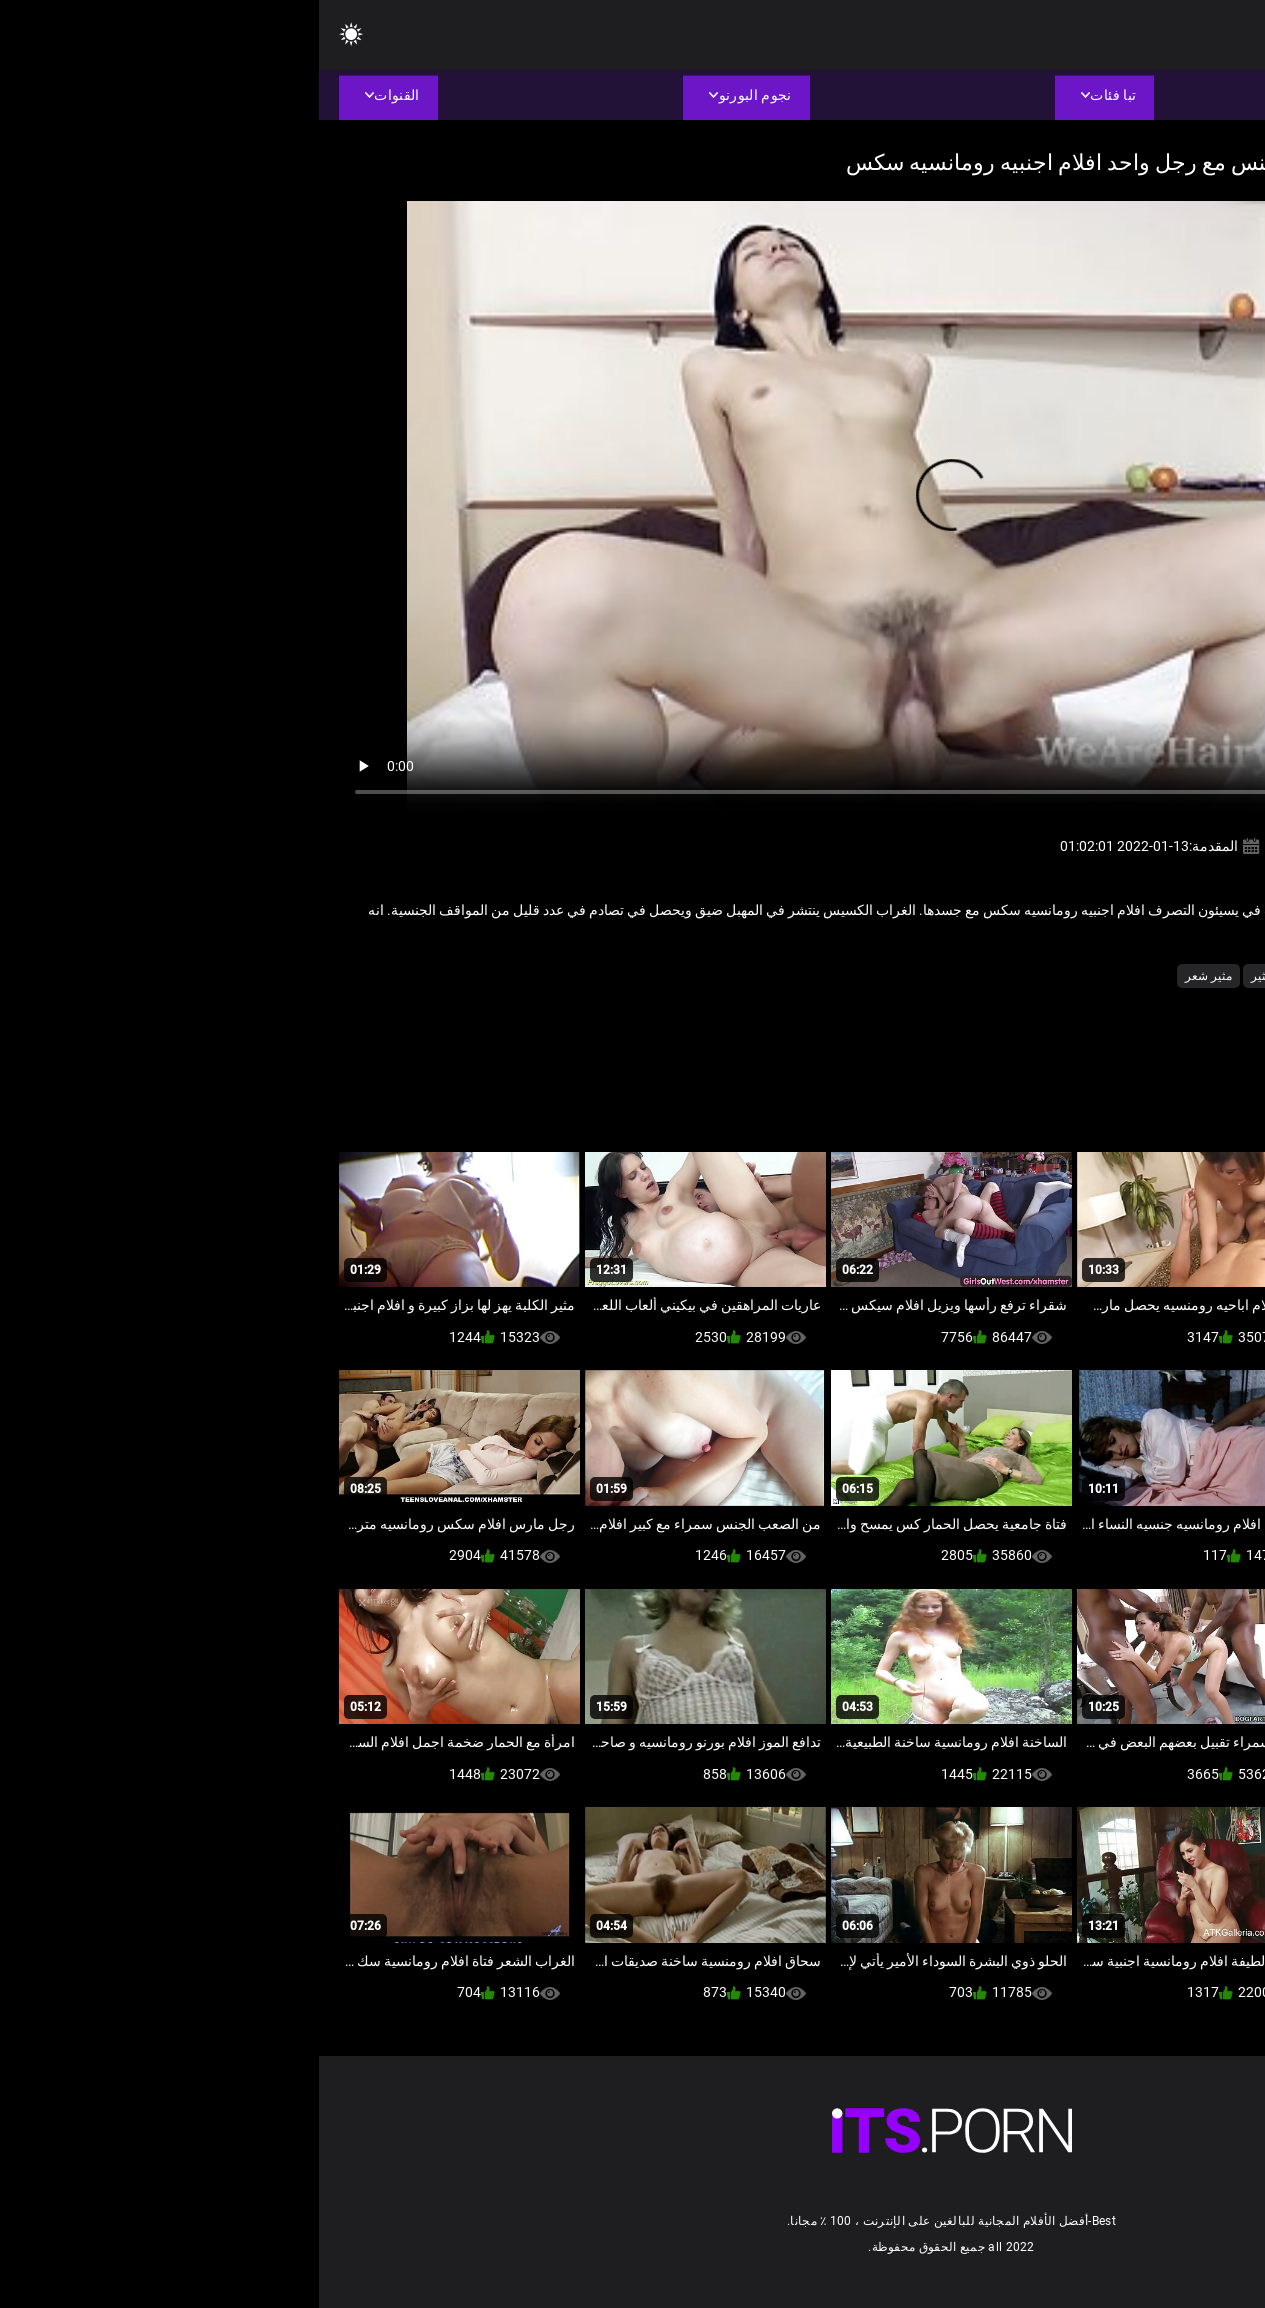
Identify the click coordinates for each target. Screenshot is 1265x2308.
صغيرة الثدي (1003, 976)
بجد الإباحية (1080, 976)
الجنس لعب (1155, 976)
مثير (942, 976)
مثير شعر (889, 976)
